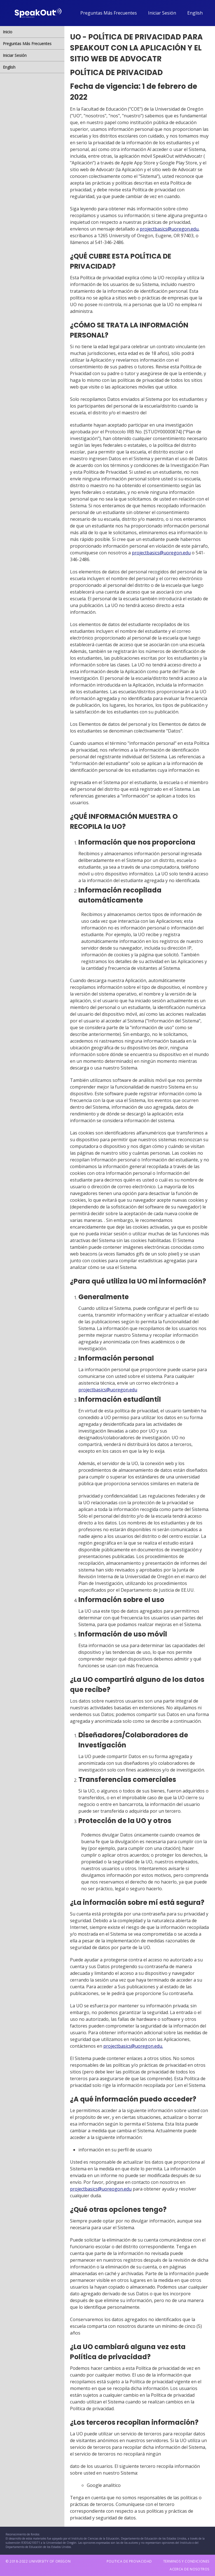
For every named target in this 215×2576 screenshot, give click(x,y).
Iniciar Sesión (162, 13)
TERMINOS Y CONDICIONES (186, 2561)
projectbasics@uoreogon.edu (101, 2189)
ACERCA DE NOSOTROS (189, 2569)
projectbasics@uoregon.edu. (133, 2046)
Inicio (7, 31)
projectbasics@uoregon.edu (169, 229)
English (195, 13)
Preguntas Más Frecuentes (108, 13)
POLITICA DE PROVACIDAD (129, 2561)
